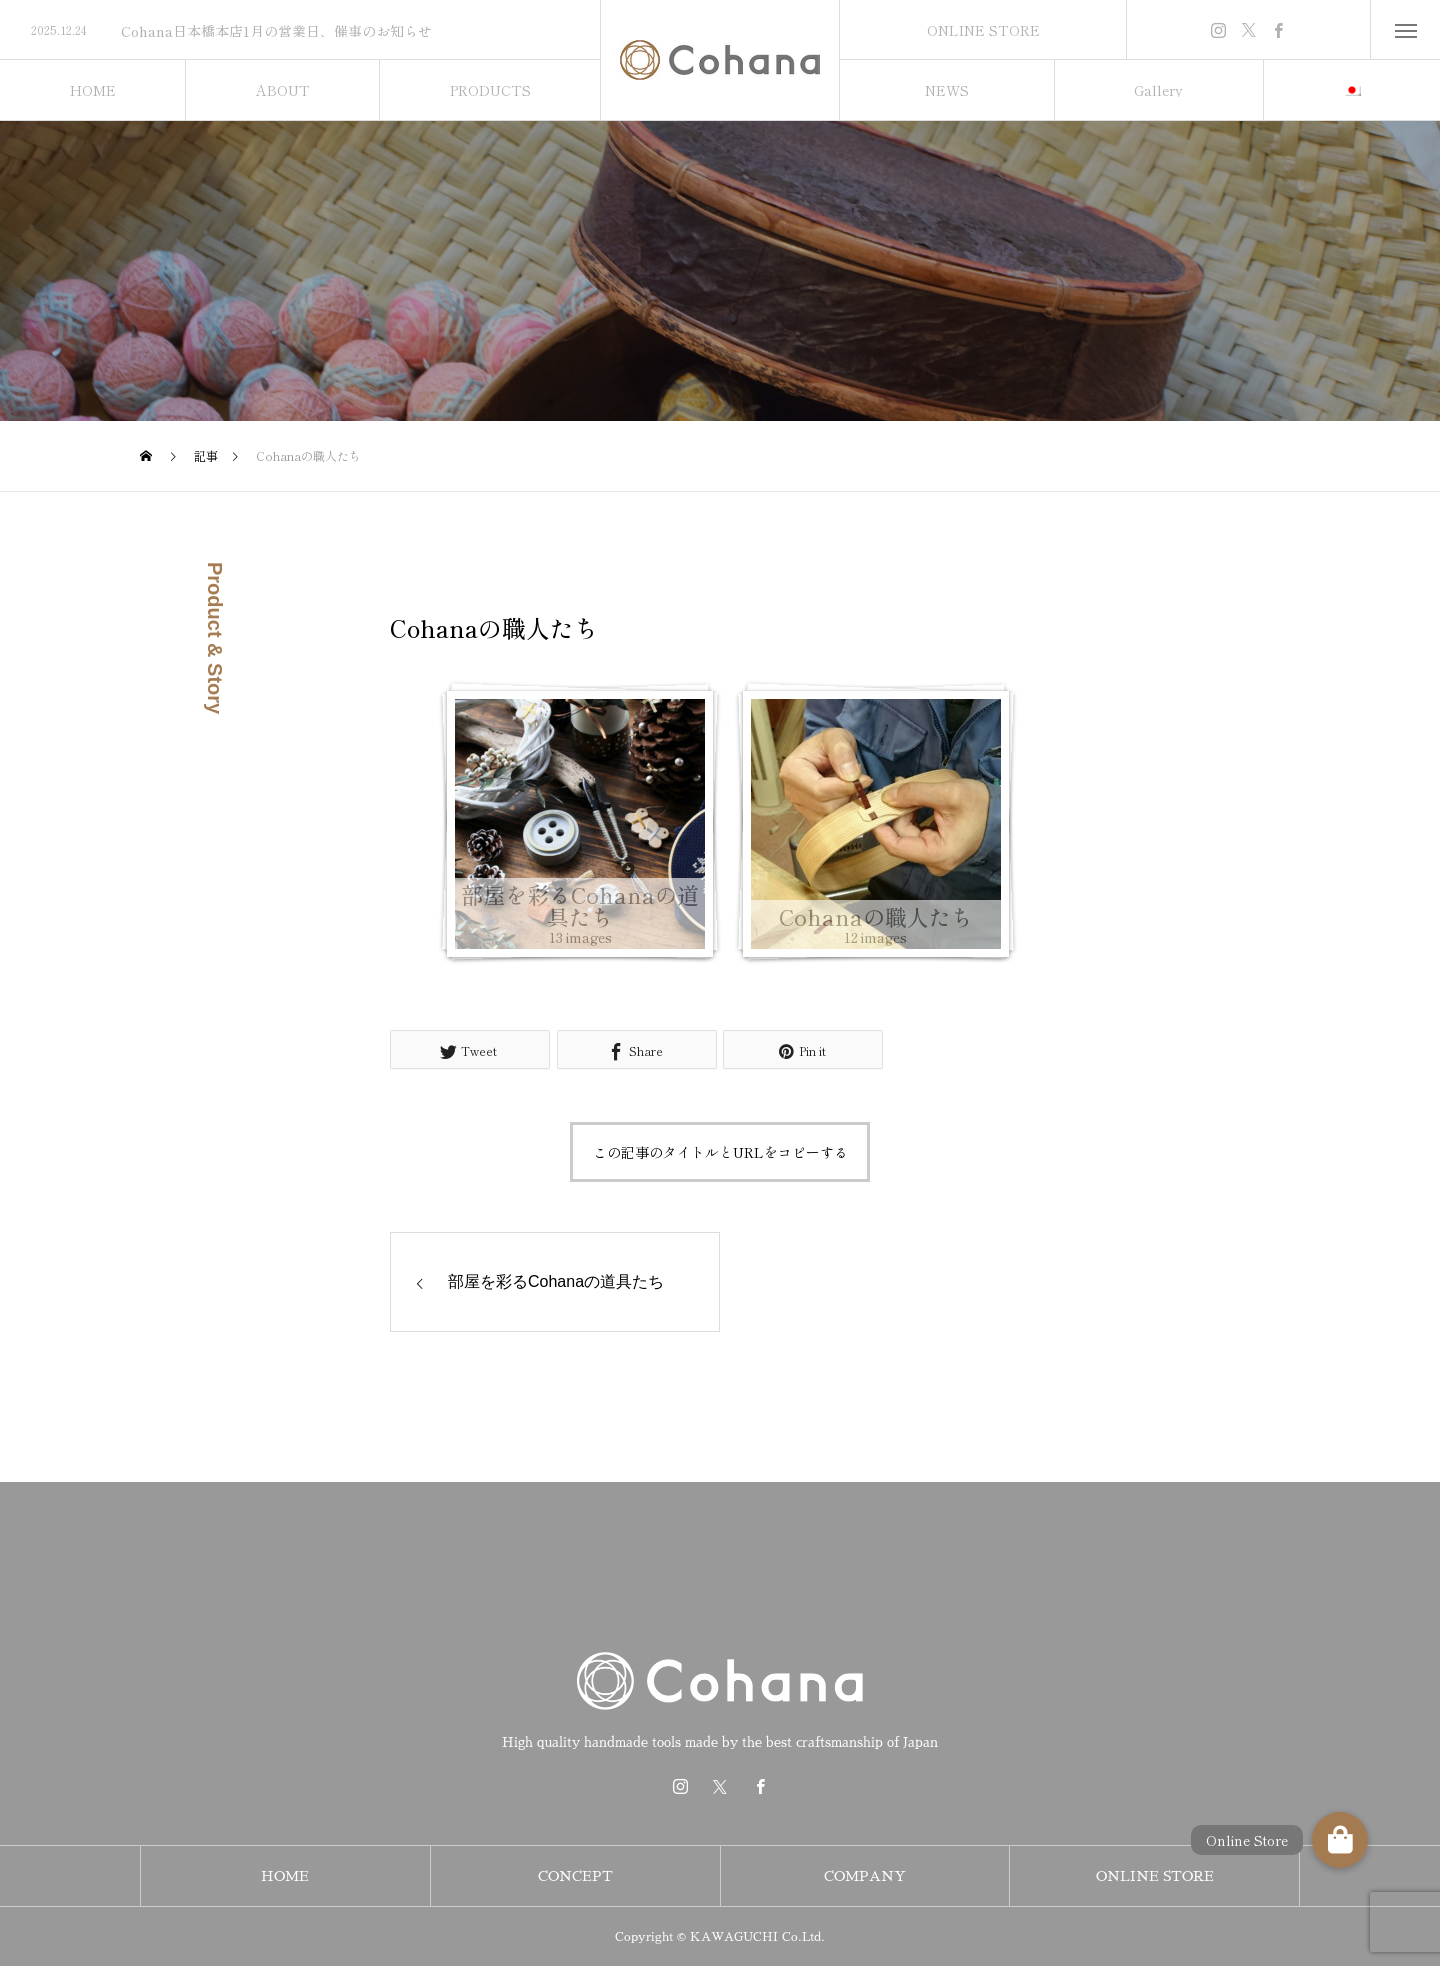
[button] (1340, 1840)
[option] (300, 31)
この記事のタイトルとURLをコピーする (720, 1152)
